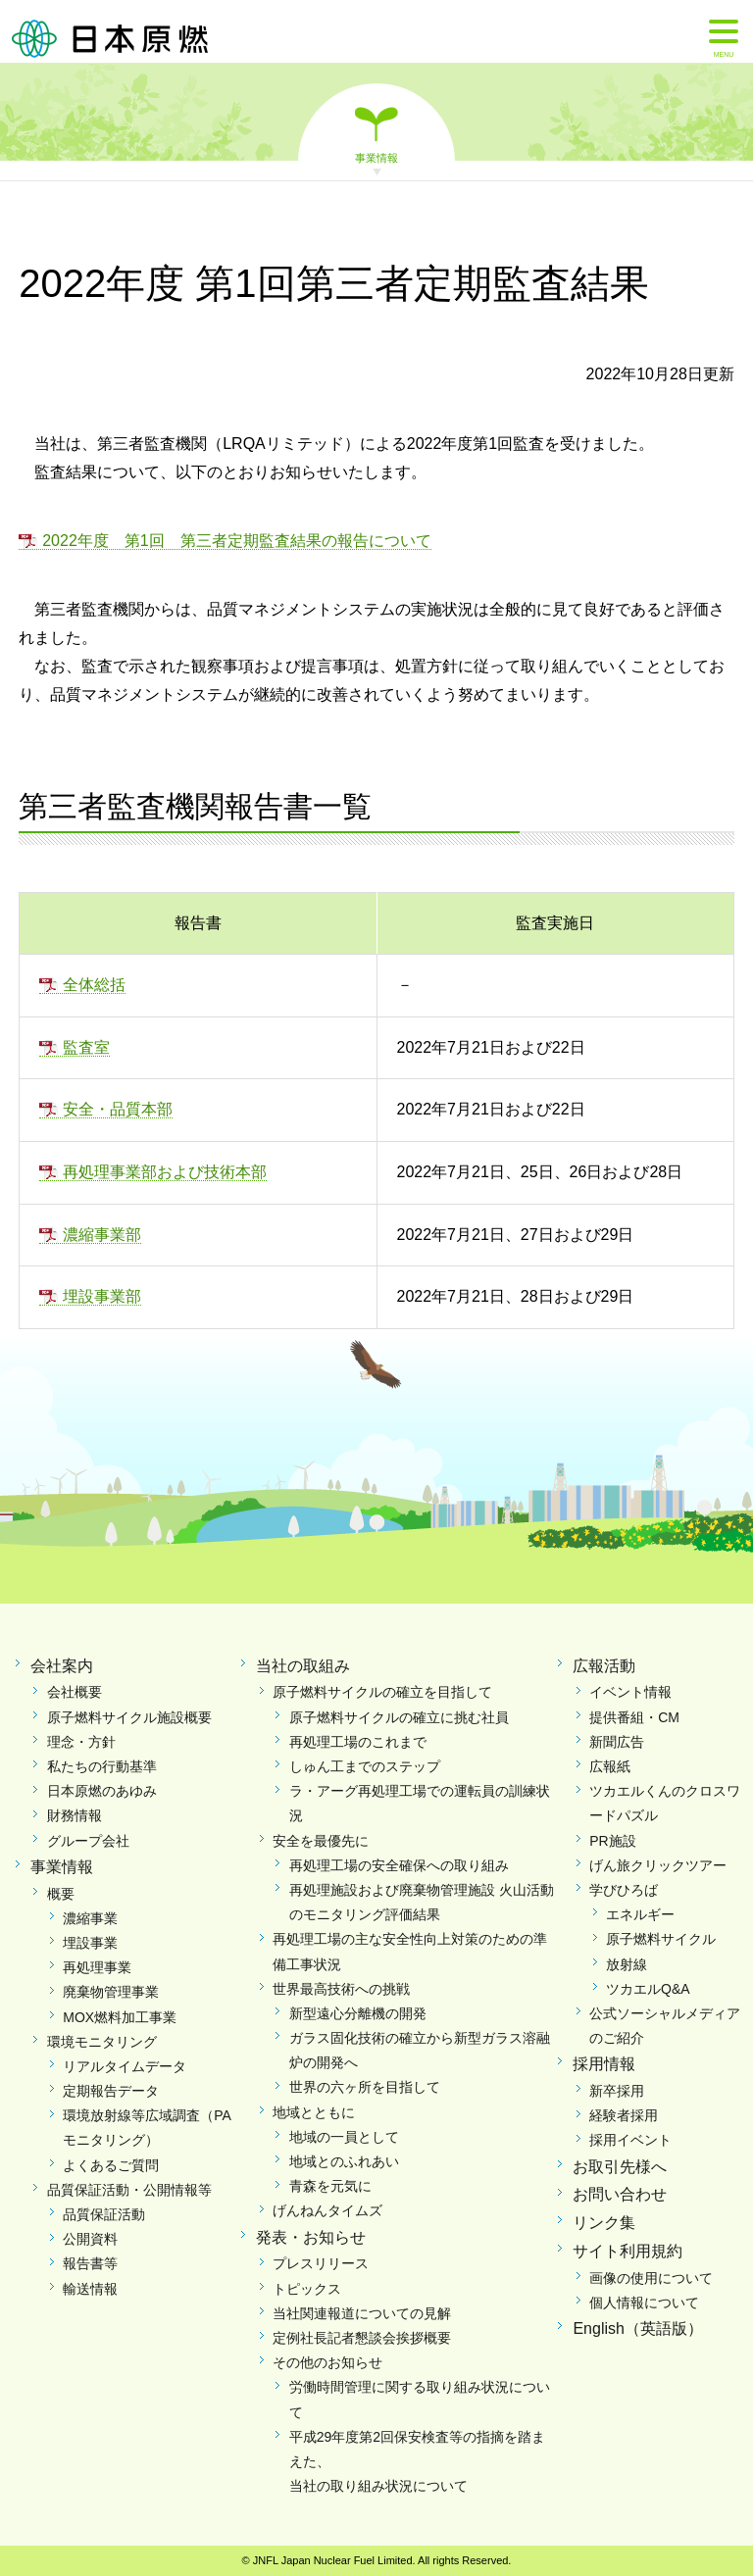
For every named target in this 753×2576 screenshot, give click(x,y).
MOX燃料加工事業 (119, 2017)
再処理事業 (97, 1967)
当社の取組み (303, 1666)
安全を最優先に (321, 1841)
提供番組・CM (634, 1717)
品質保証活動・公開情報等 (129, 2190)
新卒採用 (616, 2091)
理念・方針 (81, 1742)
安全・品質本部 (118, 1109)
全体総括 (94, 984)
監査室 (86, 1047)
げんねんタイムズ (327, 2210)
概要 (61, 1894)
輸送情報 (90, 2289)
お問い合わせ (620, 2194)
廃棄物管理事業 (111, 1992)
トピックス (307, 2289)
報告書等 (90, 2263)
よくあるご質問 (111, 2165)
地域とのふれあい (344, 2161)
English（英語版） (637, 2328)
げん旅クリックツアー (658, 1865)
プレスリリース (321, 2263)
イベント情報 (630, 1692)
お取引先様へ (620, 2166)
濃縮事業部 (102, 1234)
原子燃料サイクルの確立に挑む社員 (399, 1717)
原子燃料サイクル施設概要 (129, 1717)
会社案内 (61, 1666)
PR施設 (612, 1841)
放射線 (626, 1964)
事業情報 (376, 157)
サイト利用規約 (627, 2251)
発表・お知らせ (311, 2237)
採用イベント (630, 2140)
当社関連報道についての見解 (362, 2313)
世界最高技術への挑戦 (341, 1989)
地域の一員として (344, 2137)
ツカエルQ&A (648, 1989)
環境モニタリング (102, 2042)
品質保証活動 (104, 2214)
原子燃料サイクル (661, 1939)
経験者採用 (623, 2115)
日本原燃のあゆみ (102, 1791)
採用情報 (604, 2064)
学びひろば (623, 1890)
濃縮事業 (90, 1918)
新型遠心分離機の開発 (358, 2013)
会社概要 (74, 1692)
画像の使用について (651, 2278)
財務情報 (74, 1815)
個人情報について (644, 2302)
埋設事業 (90, 1943)
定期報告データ (111, 2091)
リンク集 (604, 2222)
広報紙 (609, 1766)
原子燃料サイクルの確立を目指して (382, 1692)
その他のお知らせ (327, 2362)
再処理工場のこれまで (358, 1742)
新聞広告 (616, 1742)
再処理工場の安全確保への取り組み (399, 1865)
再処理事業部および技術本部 (165, 1172)
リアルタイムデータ (124, 2066)
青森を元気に (330, 2186)
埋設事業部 (102, 1296)
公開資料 (90, 2239)
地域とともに (314, 2112)
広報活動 (604, 1666)
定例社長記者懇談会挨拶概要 (362, 2338)
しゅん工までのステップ (364, 1766)
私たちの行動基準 (102, 1766)
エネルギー (640, 1914)
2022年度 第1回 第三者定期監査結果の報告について (236, 540)
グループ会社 (88, 1841)
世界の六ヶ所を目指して (364, 2087)
